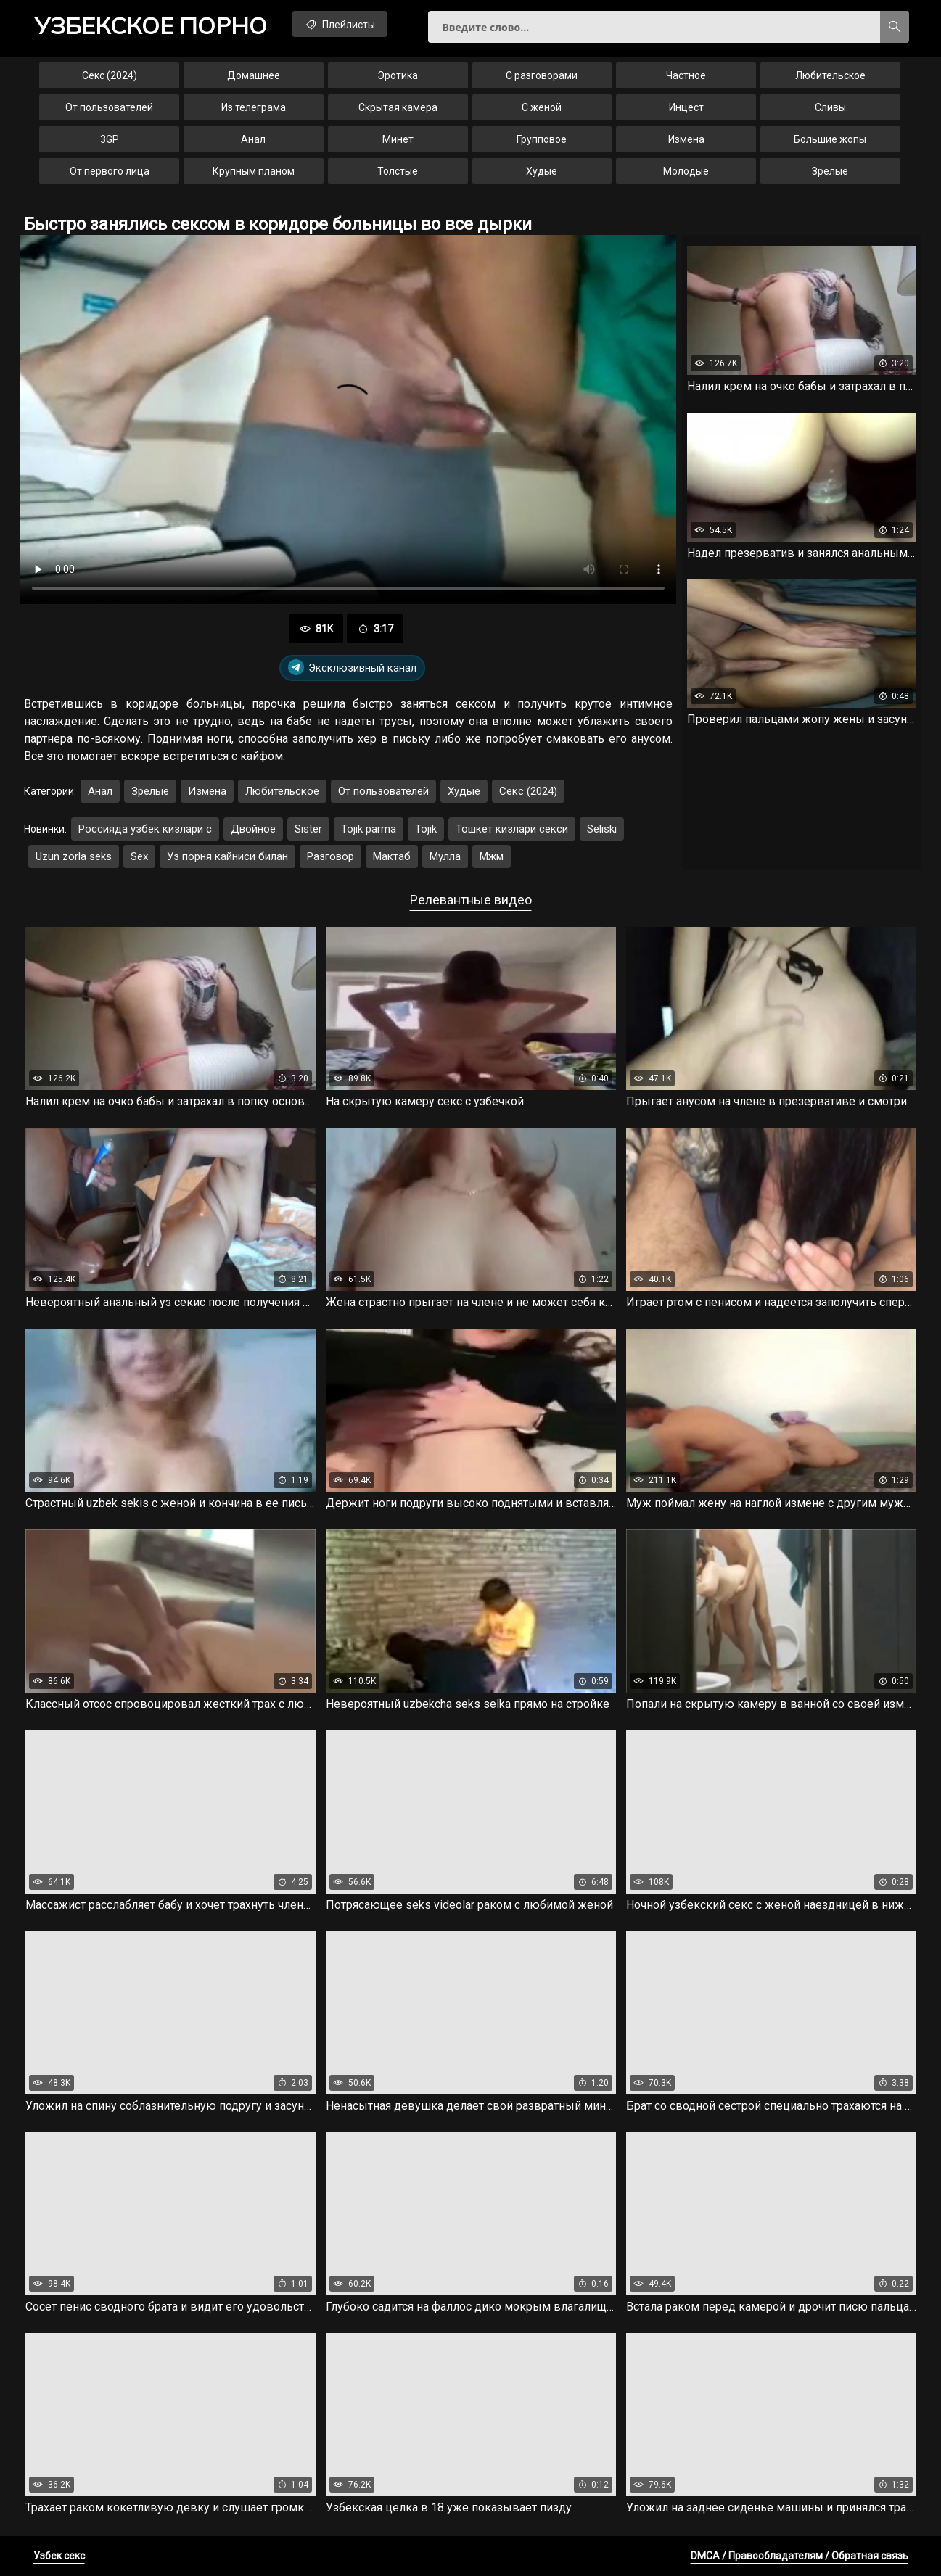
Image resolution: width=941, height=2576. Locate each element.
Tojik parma (368, 828)
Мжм (492, 856)
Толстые (397, 171)
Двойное (253, 828)
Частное (686, 75)
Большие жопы (830, 139)
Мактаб (392, 856)
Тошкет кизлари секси (512, 828)
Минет (398, 139)
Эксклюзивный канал (352, 667)
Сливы (830, 107)
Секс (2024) (109, 75)
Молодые (686, 171)
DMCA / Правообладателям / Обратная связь (799, 2555)
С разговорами (542, 75)
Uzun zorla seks (74, 856)
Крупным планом (254, 171)
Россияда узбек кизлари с (145, 828)
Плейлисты (339, 24)
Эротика (397, 75)
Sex (139, 856)
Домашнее (253, 75)
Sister (308, 828)
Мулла (445, 856)
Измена (686, 139)
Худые (541, 171)
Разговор (330, 856)
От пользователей (109, 107)
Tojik (426, 828)
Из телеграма (253, 107)
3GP (109, 139)
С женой (542, 107)
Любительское (830, 75)
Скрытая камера (397, 107)
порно (151, 25)
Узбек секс (59, 2555)
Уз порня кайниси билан (227, 856)
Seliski (602, 828)
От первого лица (109, 171)
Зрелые (830, 171)
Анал (253, 139)
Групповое (542, 139)
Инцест (686, 107)
